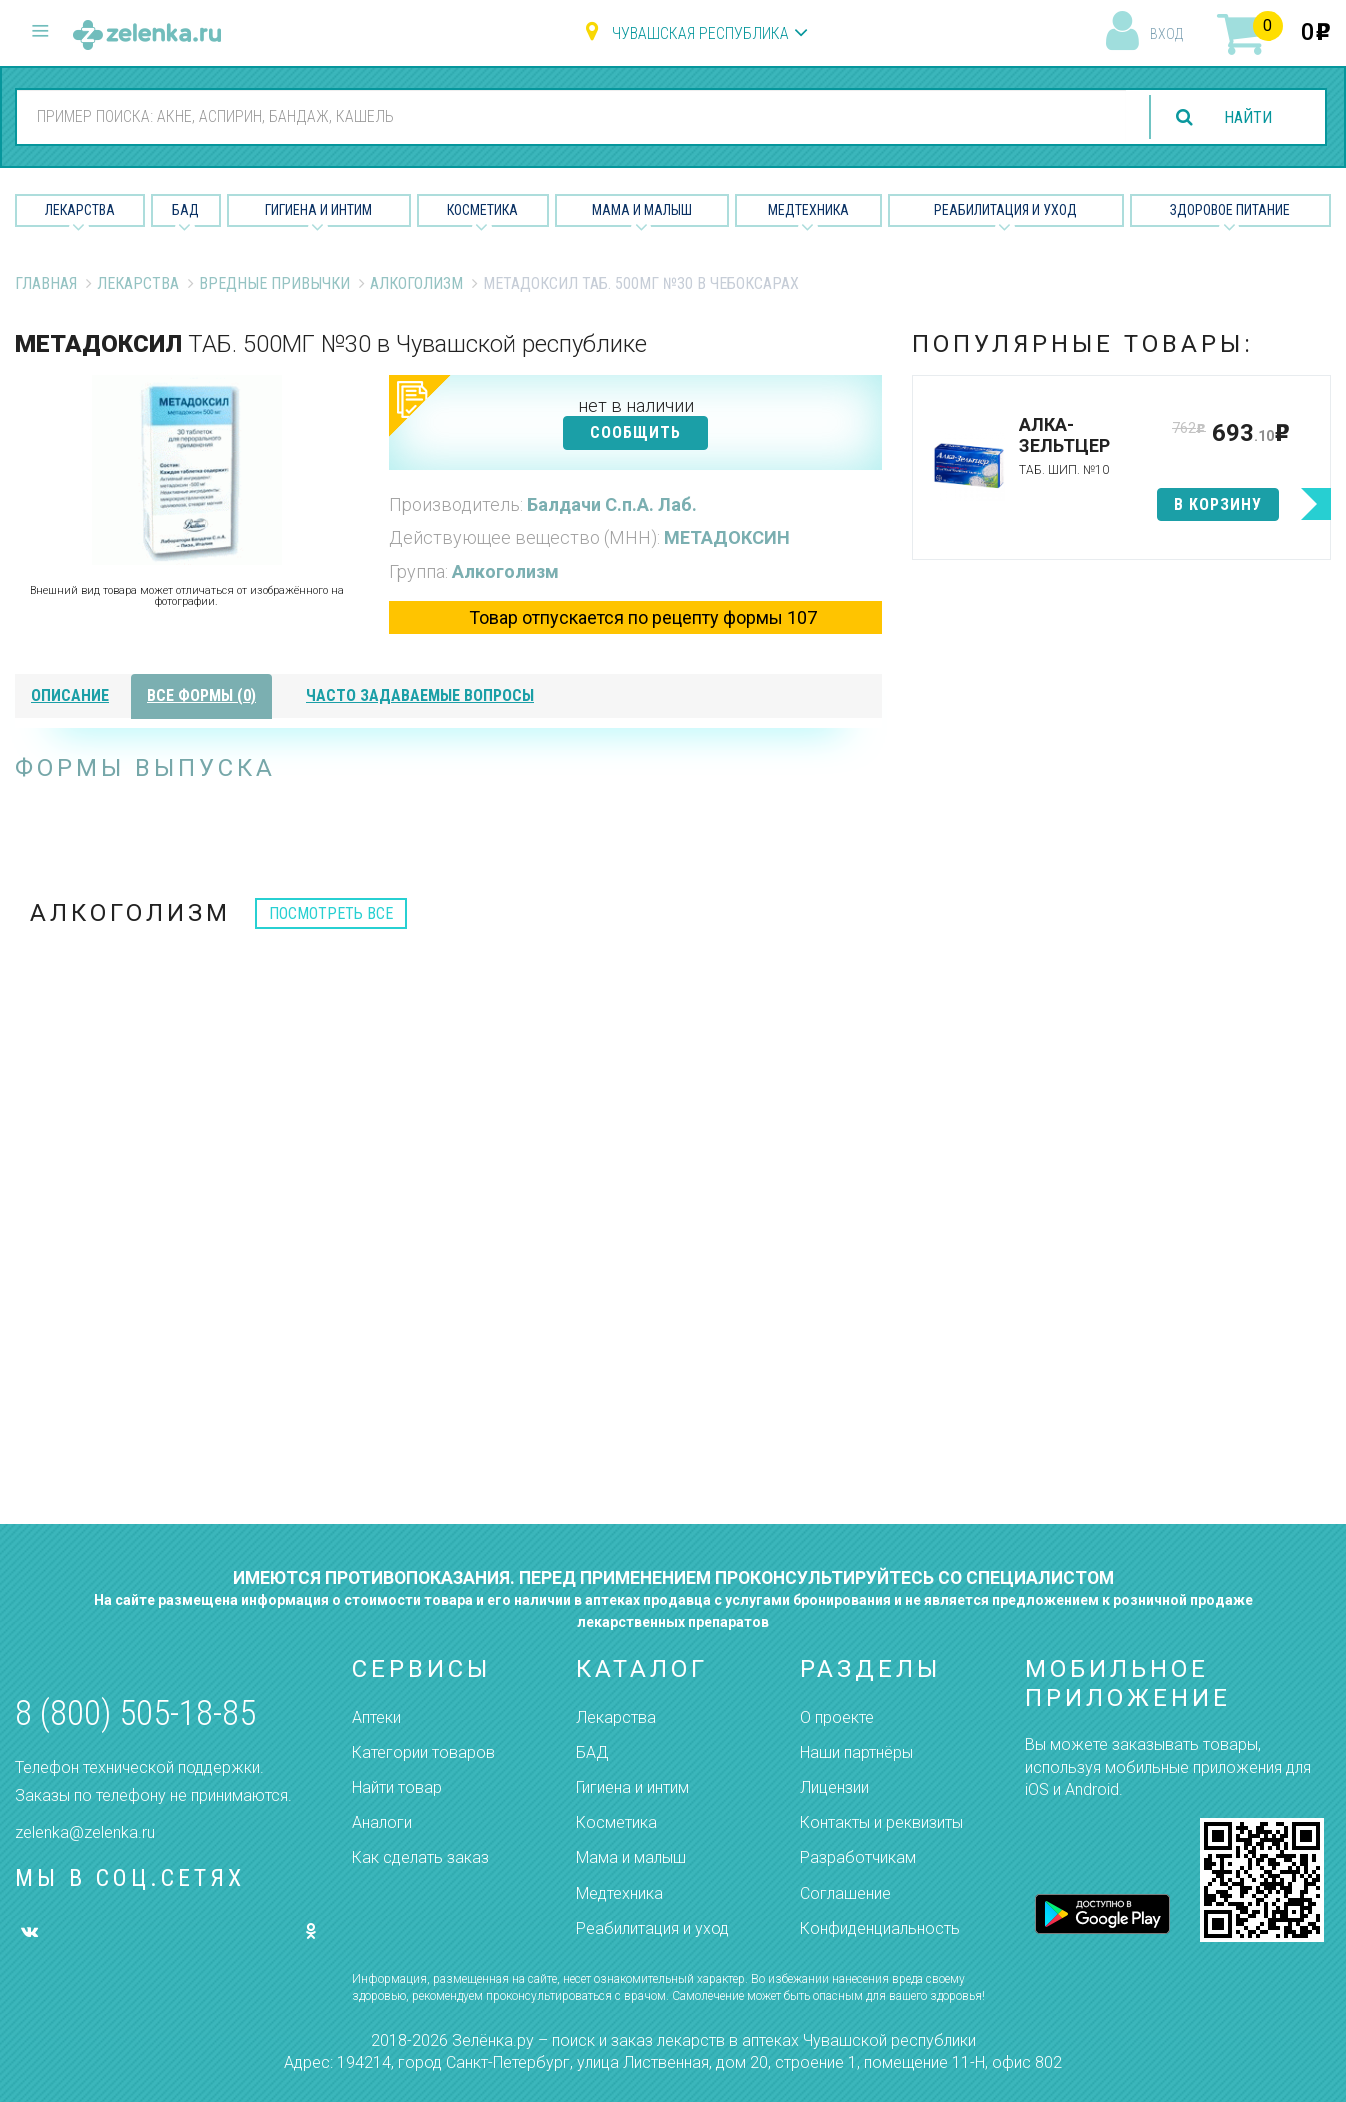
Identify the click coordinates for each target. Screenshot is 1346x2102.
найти (1248, 117)
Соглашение (845, 1893)
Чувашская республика (700, 33)
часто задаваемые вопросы (420, 695)
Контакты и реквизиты (881, 1822)
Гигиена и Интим (318, 210)
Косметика (482, 210)
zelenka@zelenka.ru (85, 1832)
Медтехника (808, 210)
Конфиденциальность (880, 1928)
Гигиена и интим (632, 1787)
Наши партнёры (856, 1752)
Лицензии (834, 1787)
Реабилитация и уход (1005, 210)
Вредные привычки (274, 283)
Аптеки (376, 1717)
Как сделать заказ (420, 1857)
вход (1166, 34)
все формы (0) (201, 695)
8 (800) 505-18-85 (135, 1713)
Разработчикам (858, 1857)
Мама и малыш (642, 210)
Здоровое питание (1230, 210)
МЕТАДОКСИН (727, 537)
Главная (46, 283)
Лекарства (80, 210)
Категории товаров (423, 1752)
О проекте (837, 1717)
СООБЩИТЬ (635, 432)
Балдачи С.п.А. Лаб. (612, 504)
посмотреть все (331, 913)
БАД (185, 210)
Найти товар (397, 1787)
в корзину (1218, 504)
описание (70, 695)
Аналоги (382, 1822)
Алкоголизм (416, 283)
